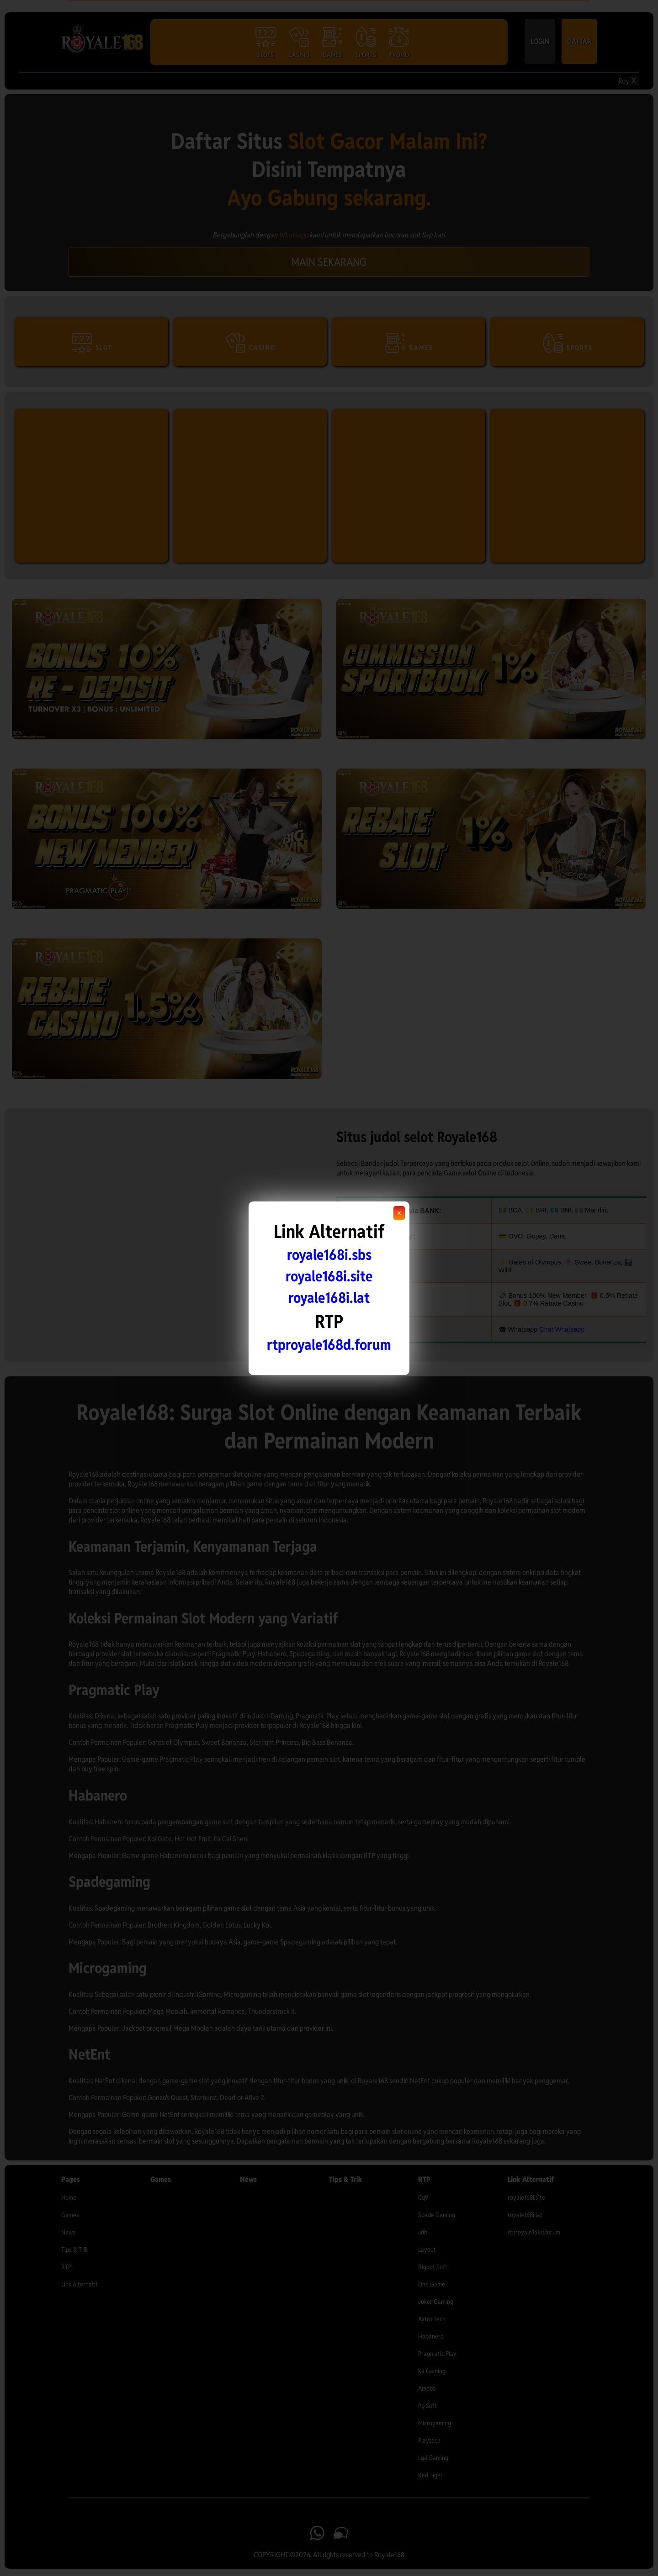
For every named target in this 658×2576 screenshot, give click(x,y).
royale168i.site (329, 1276)
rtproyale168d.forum (329, 1344)
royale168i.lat (329, 1297)
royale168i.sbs (329, 1254)
